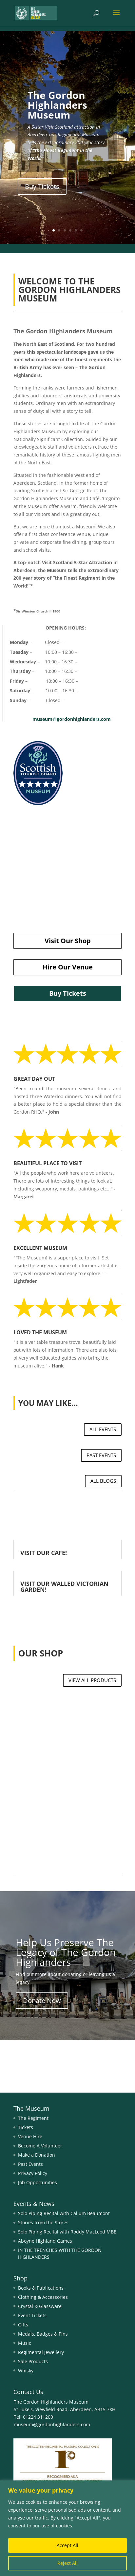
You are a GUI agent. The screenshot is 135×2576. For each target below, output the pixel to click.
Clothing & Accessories (43, 2297)
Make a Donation (36, 2155)
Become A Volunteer (40, 2146)
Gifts (23, 2324)
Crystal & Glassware (40, 2306)
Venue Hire (30, 2136)
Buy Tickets (42, 186)
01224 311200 (37, 2417)
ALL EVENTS (102, 1429)
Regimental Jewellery (41, 2352)
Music (24, 2343)
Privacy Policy (32, 2173)
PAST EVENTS (101, 1455)
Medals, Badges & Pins (43, 2334)
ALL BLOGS (103, 1480)
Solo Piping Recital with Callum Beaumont (64, 2213)
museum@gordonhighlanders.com (71, 719)
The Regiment (33, 2118)
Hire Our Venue (68, 967)
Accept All (67, 2545)
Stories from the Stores (43, 2222)
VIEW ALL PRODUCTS (92, 1680)
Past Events (30, 2164)
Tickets (25, 2127)
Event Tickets (32, 2315)
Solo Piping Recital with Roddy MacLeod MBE (67, 2232)
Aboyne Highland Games (45, 2241)
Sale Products (33, 2361)
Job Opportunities (37, 2182)
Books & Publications (41, 2288)
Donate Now (42, 2000)
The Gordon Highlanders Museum (57, 105)
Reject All (67, 2563)
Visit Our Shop (68, 940)
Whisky (25, 2370)
